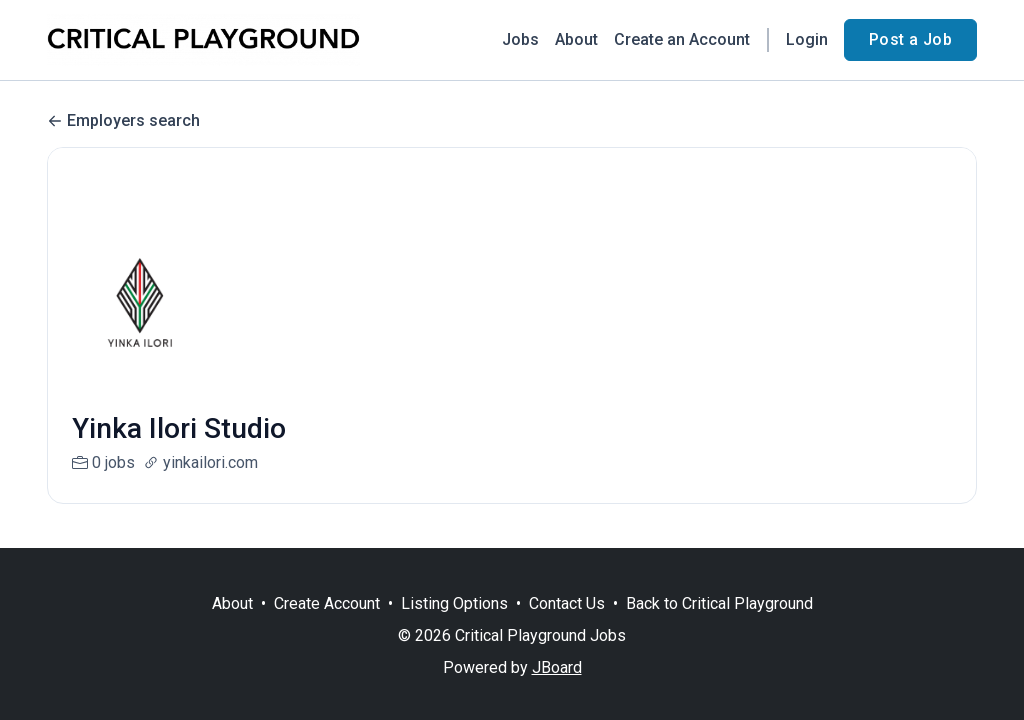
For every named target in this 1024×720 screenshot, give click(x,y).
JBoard (557, 667)
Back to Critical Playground (719, 603)
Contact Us (567, 603)
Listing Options (454, 603)
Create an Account (682, 39)
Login (807, 39)
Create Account (327, 603)
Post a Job (910, 39)
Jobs (520, 39)
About (576, 39)
